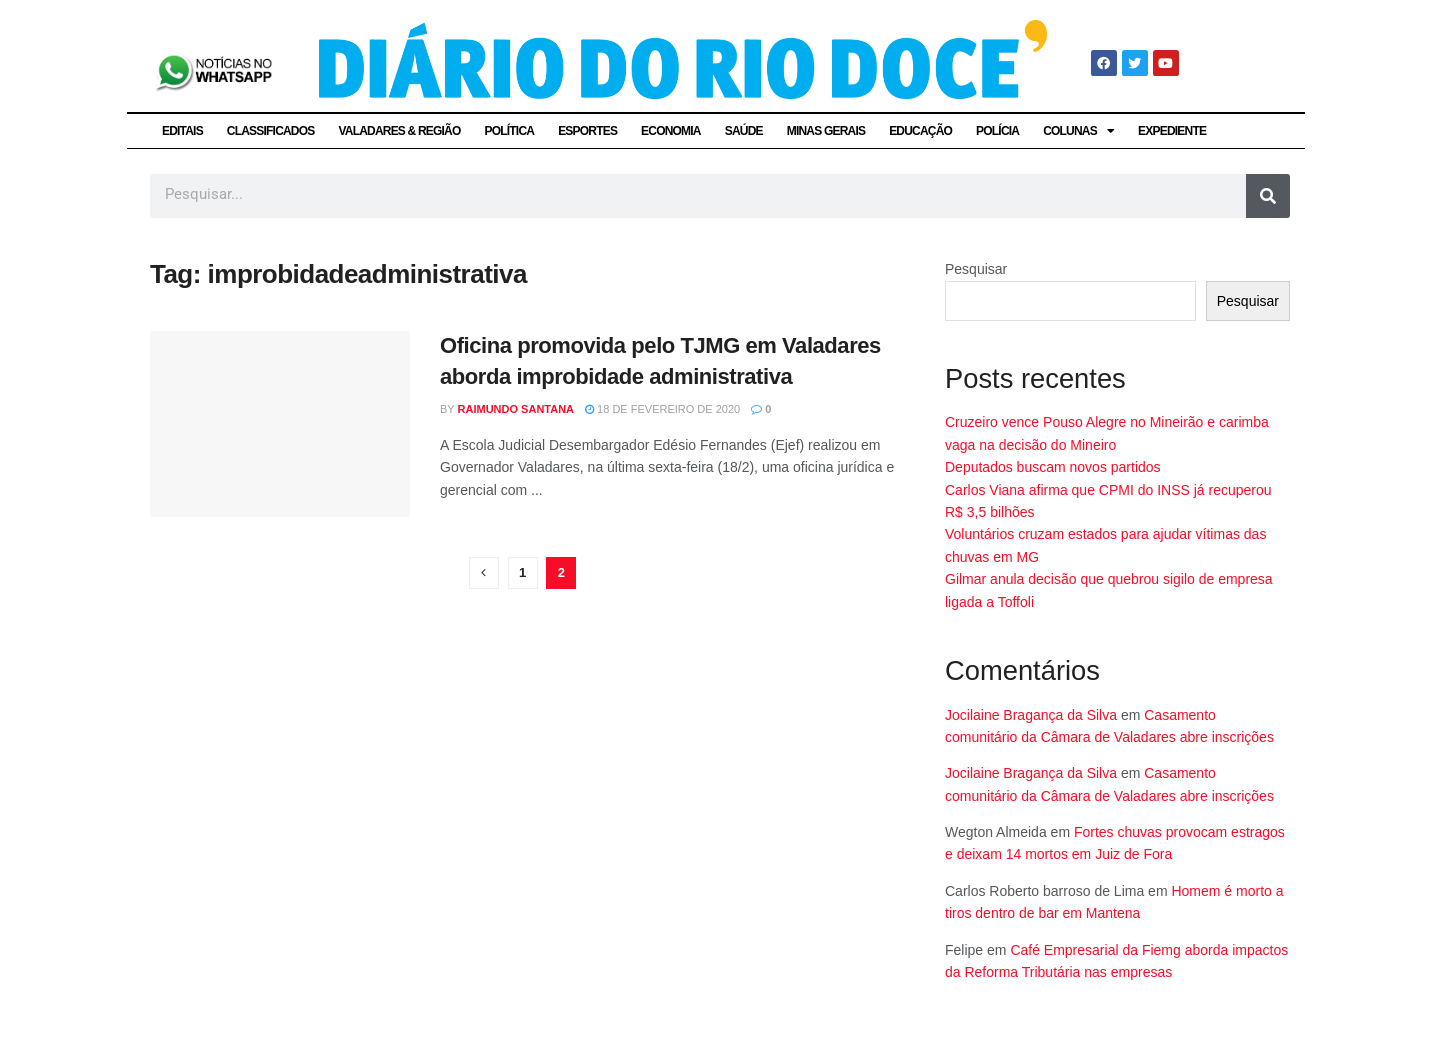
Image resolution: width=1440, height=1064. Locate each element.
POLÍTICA (510, 131)
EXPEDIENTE (1172, 131)
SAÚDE (744, 131)
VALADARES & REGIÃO (399, 131)
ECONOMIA (671, 131)
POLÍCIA (997, 131)
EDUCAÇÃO (920, 131)
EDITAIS (182, 131)
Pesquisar (976, 269)
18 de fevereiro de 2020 (662, 409)
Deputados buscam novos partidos (1053, 467)
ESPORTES (587, 131)
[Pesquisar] (1268, 196)
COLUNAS (1078, 131)
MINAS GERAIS (826, 131)
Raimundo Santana (516, 409)
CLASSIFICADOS (271, 131)
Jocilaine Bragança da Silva (1031, 715)
